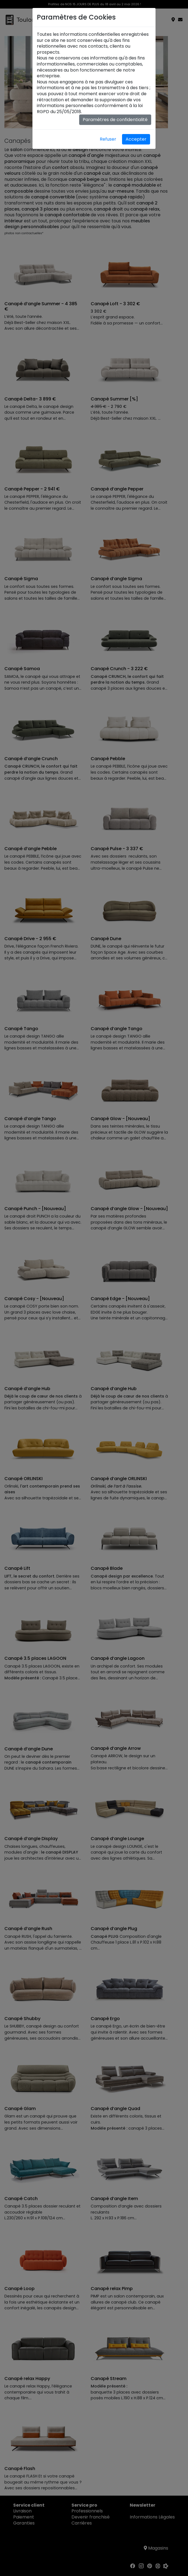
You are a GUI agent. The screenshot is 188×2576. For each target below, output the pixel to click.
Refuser (108, 139)
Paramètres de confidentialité (115, 119)
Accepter (136, 139)
